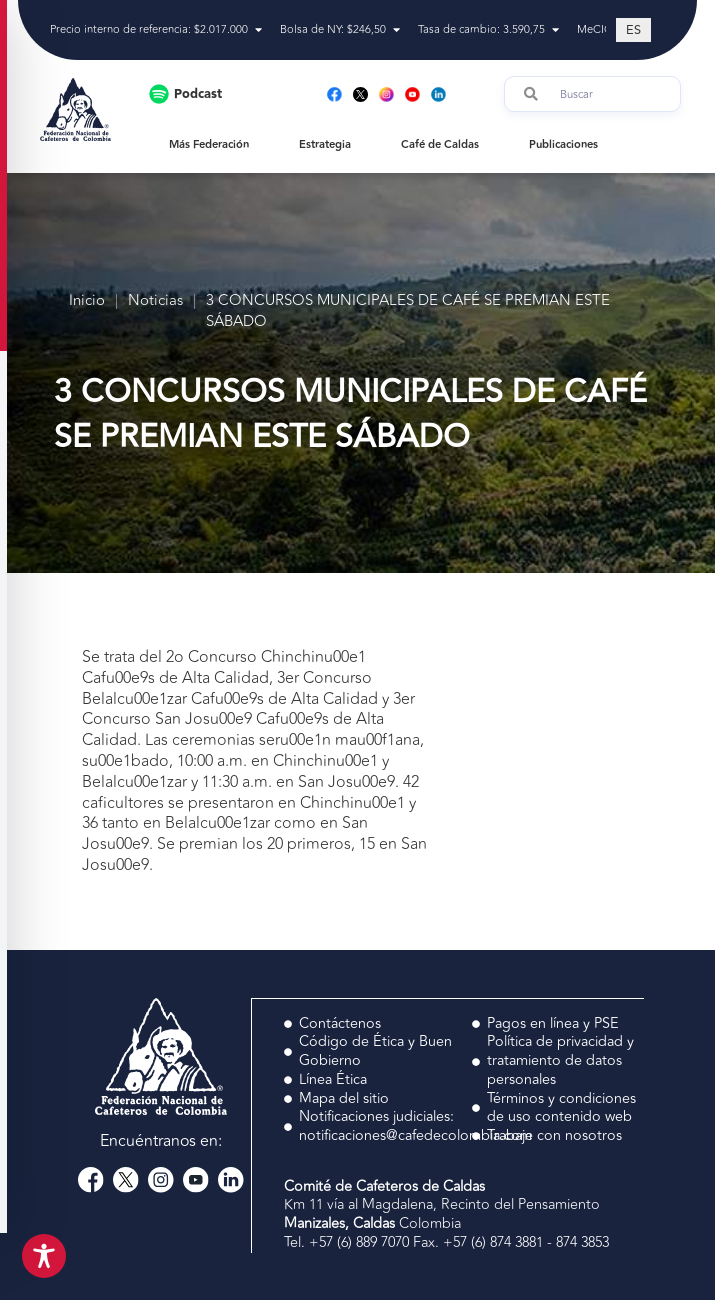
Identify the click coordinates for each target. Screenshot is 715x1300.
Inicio (87, 301)
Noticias (155, 301)
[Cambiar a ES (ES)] (633, 30)
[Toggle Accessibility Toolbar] (44, 1256)
